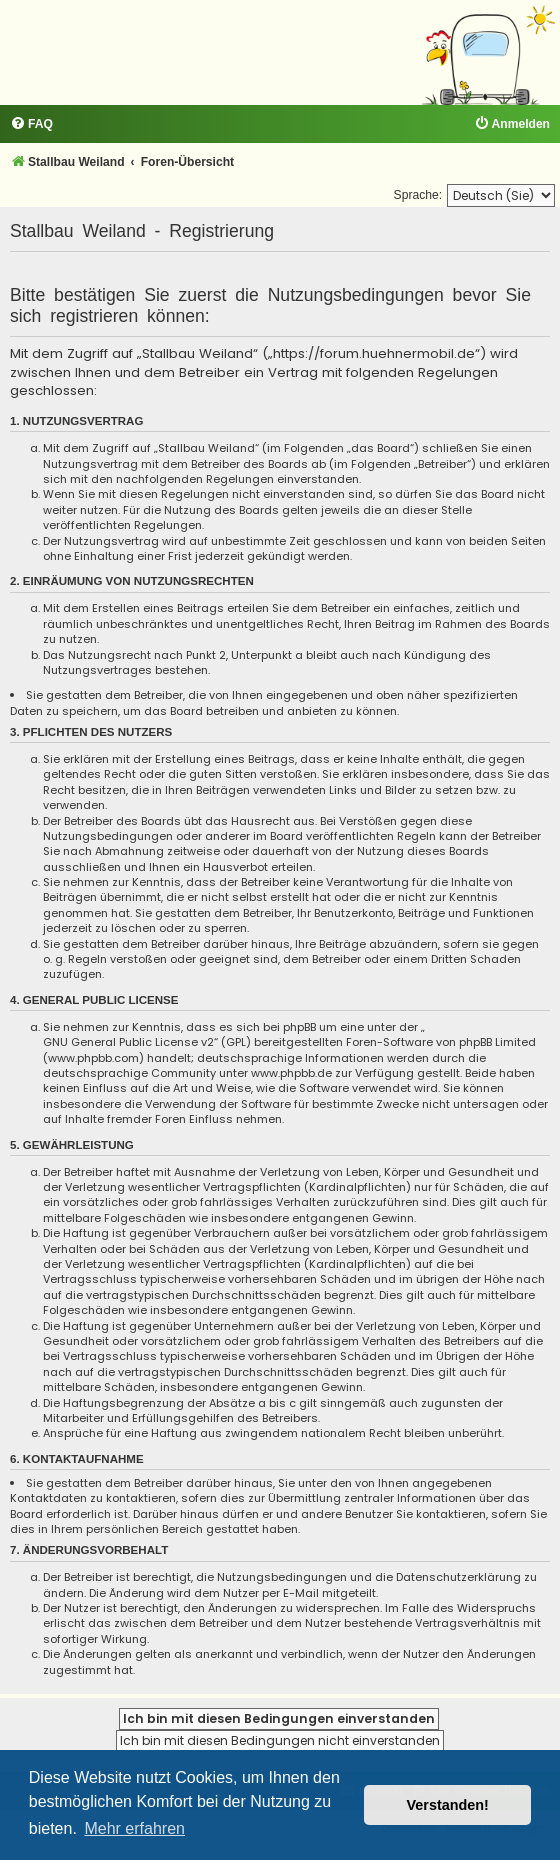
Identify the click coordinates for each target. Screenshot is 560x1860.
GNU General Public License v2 (128, 1042)
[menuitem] (31, 124)
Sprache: (418, 195)
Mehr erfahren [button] (134, 1828)
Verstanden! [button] (448, 1805)
